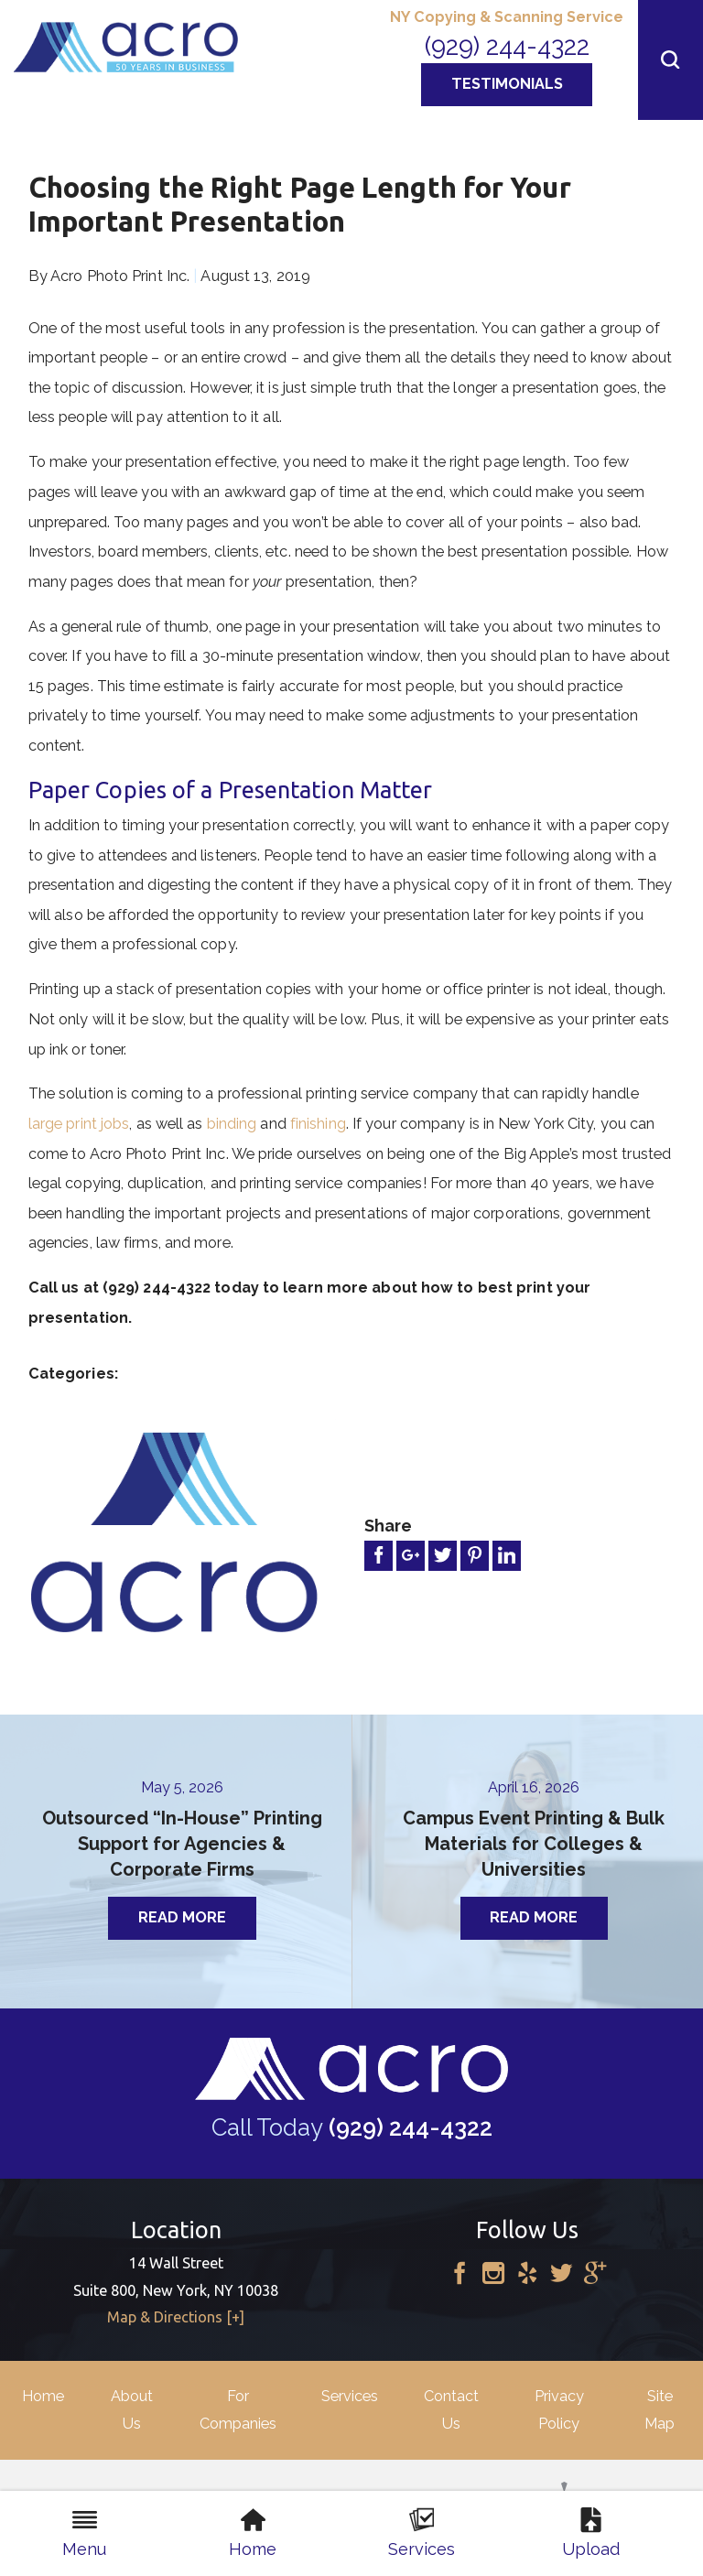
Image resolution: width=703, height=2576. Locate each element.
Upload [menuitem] (591, 2533)
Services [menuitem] (421, 2533)
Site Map (659, 2409)
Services (349, 2396)
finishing (318, 1123)
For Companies (238, 2409)
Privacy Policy (559, 2409)
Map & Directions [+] (175, 2317)
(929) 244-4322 (507, 45)
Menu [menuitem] (84, 2533)
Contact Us (451, 2409)
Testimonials (507, 83)
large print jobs (79, 1123)
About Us (132, 2409)
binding (232, 1123)
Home (43, 2396)
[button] (670, 60)
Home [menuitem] (252, 2533)
